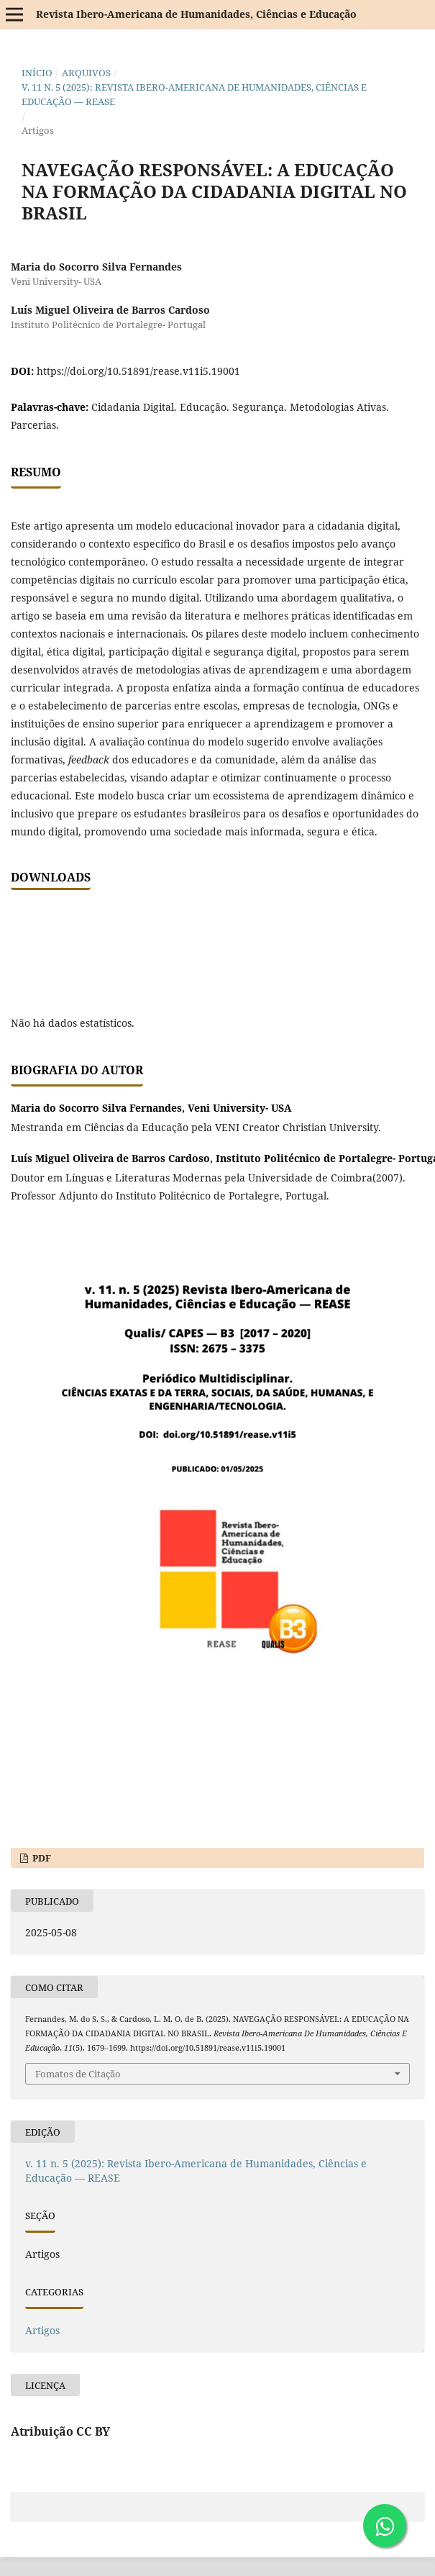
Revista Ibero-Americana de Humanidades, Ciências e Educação (196, 14)
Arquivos (86, 72)
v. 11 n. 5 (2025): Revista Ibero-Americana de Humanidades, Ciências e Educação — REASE (194, 94)
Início (37, 72)
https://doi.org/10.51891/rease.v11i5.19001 (138, 371)
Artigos (42, 2330)
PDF (40, 1857)
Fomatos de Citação (78, 2073)
